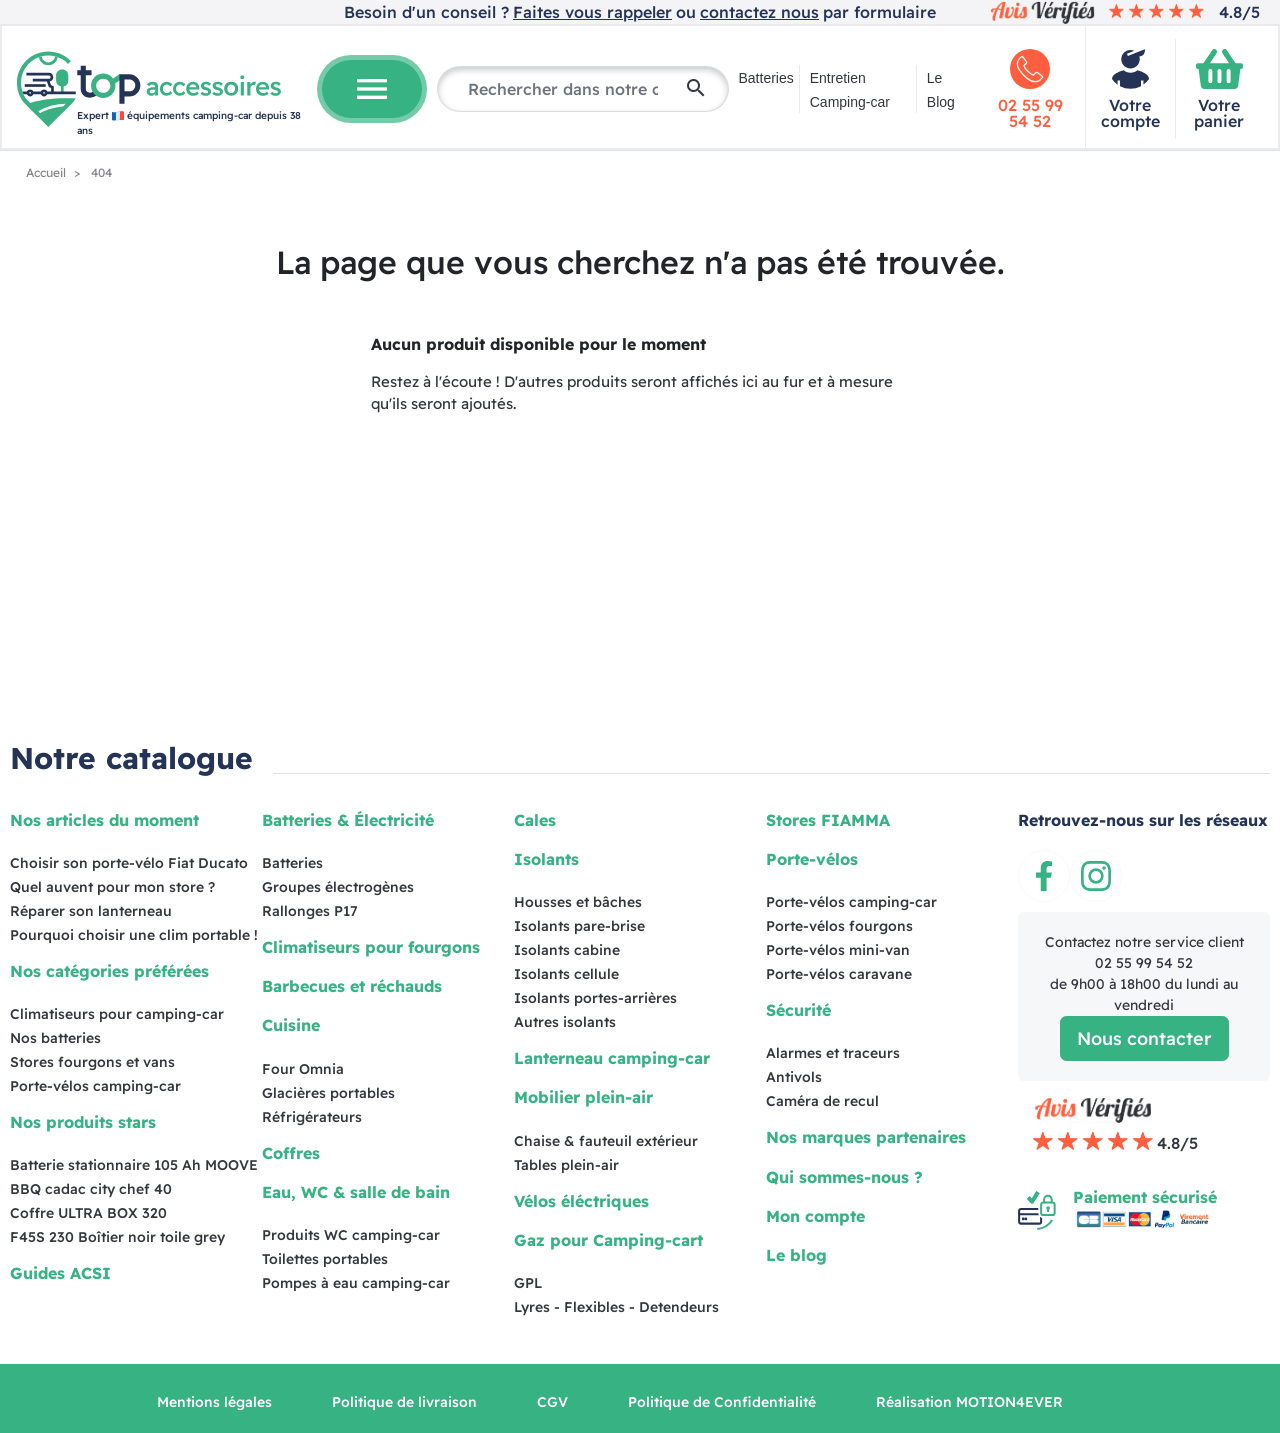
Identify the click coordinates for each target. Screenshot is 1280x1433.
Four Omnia (303, 1069)
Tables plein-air (566, 1165)
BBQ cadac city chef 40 (91, 1189)
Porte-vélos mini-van (838, 950)
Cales (535, 820)
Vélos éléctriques (581, 1201)
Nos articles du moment (104, 820)
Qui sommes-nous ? (844, 1177)
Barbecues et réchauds (352, 986)
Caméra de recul (822, 1101)
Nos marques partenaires (866, 1137)
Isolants (546, 859)
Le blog (796, 1255)
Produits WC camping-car (351, 1235)
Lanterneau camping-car (612, 1058)
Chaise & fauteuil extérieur (606, 1141)
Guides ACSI (60, 1273)
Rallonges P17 (310, 911)
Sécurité (798, 1010)
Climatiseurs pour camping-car (117, 1014)
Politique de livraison (404, 1402)
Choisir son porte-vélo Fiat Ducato (129, 863)
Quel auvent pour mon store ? (112, 887)
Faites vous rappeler (592, 12)
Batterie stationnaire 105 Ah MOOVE (134, 1165)
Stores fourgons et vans (92, 1062)
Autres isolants (565, 1022)
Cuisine (291, 1025)
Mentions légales (214, 1402)
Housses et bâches (578, 902)
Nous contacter (1144, 1038)
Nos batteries (55, 1038)
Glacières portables (328, 1093)
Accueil (47, 172)
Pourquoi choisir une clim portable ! (134, 935)
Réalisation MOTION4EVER (969, 1402)
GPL (528, 1283)
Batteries (766, 78)
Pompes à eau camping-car (356, 1283)
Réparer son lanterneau (91, 911)
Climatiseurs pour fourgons (371, 947)
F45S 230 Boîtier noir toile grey (117, 1237)
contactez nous (759, 12)
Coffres (291, 1153)
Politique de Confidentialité (722, 1402)
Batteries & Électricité (348, 820)
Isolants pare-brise (579, 926)
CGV (552, 1402)
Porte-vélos (812, 859)
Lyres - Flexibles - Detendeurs (616, 1307)
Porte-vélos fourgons (839, 926)
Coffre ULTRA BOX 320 (88, 1213)
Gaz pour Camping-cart (608, 1240)
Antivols (794, 1077)
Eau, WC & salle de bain (356, 1192)
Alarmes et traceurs (833, 1053)
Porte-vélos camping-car (95, 1086)
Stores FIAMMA (828, 820)
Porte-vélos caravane (839, 974)
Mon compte (815, 1216)
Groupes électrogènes (338, 887)
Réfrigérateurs (312, 1117)
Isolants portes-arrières (595, 998)
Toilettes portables (325, 1259)
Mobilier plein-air (583, 1097)
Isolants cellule (566, 974)
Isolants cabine (567, 950)
